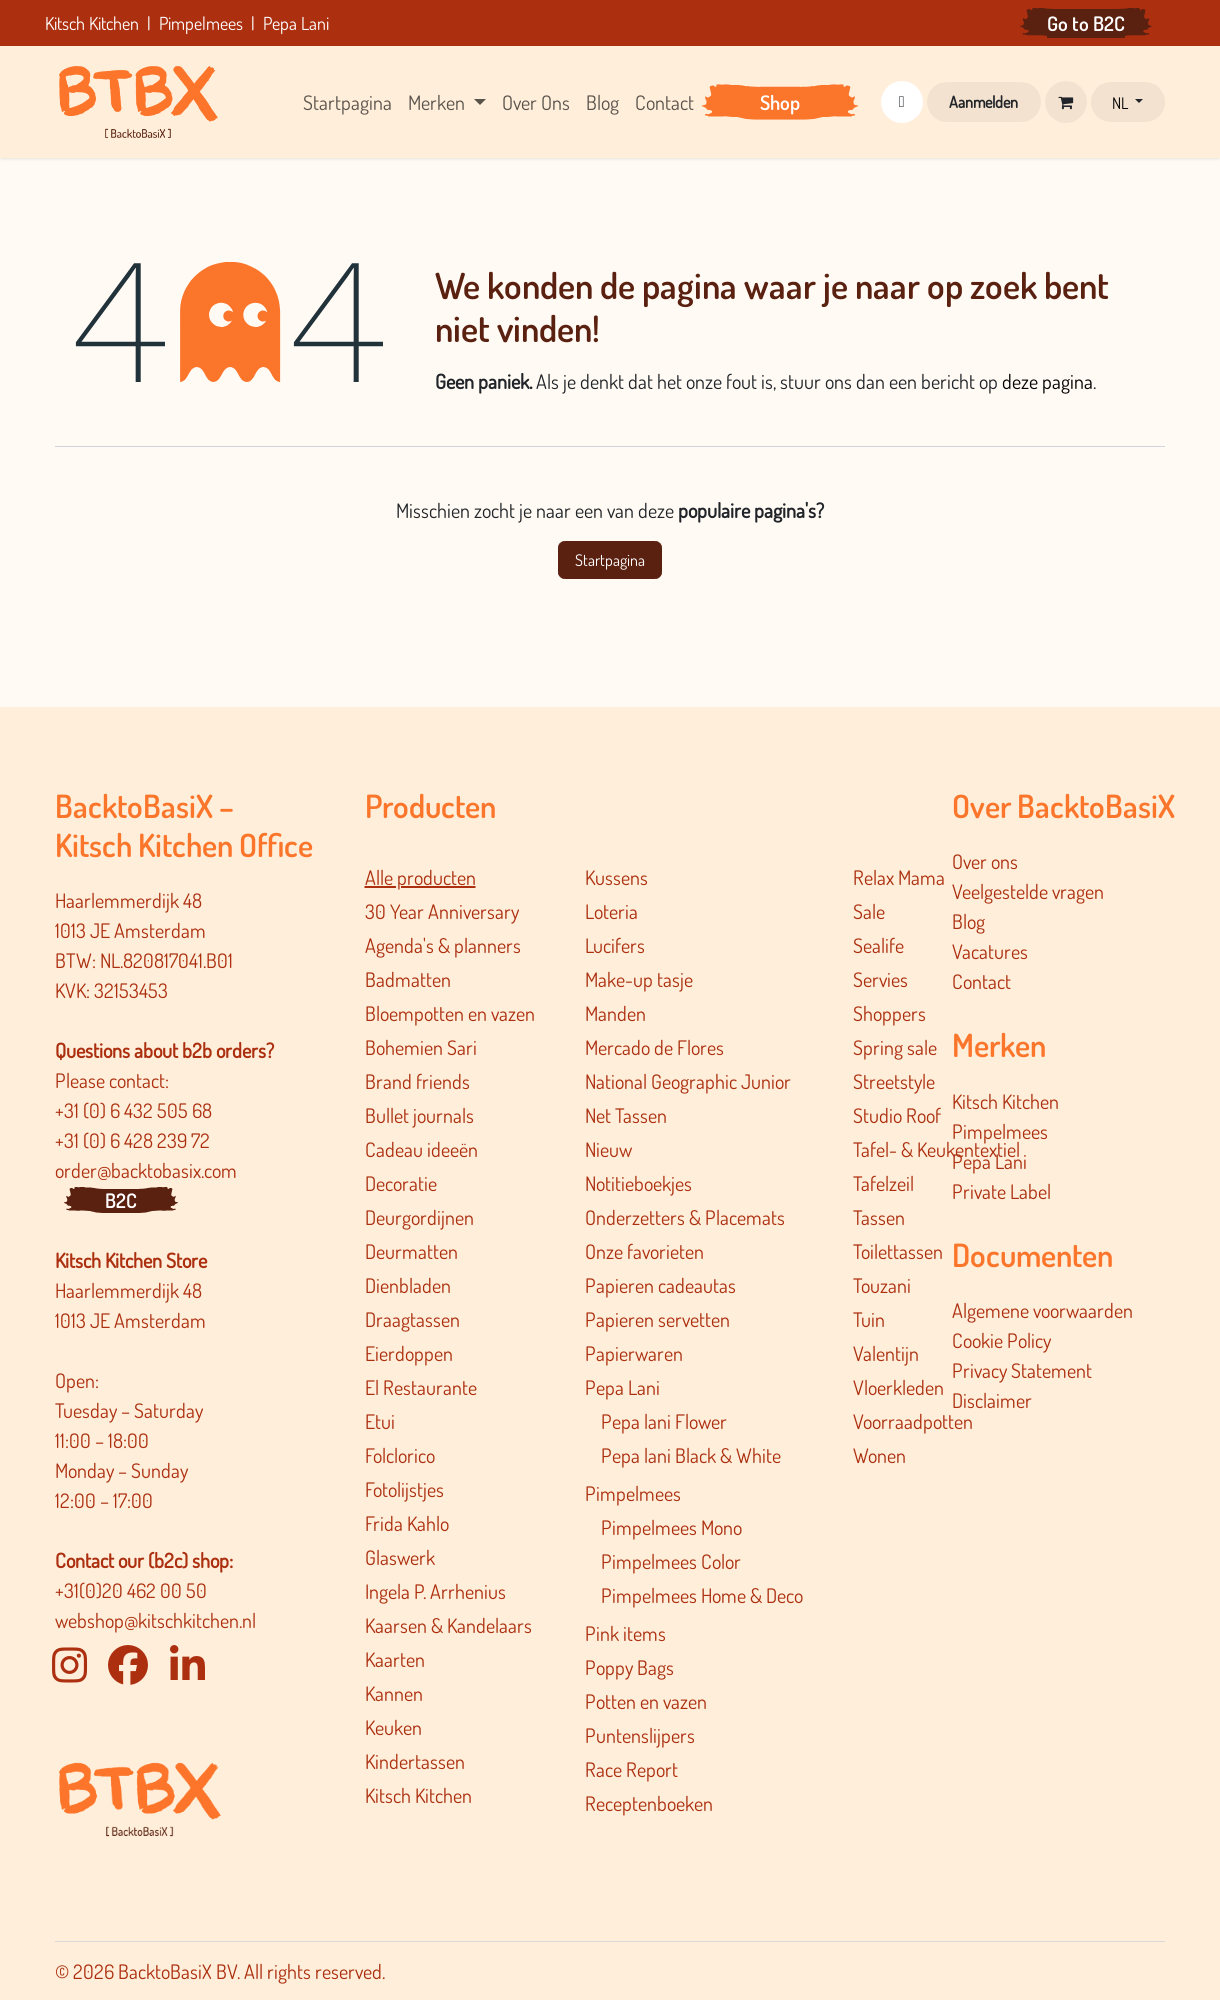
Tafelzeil (883, 1183)
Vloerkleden (898, 1387)
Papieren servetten (657, 1319)
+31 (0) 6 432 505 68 (135, 1110)
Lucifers (615, 945)
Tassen (879, 1217)
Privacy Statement (1022, 1370)
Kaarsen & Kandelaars (448, 1625)
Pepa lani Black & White (691, 1455)
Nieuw (608, 1149)
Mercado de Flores (654, 1047)
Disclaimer (992, 1400)
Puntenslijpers (640, 1735)
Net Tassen (626, 1115)
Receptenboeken (649, 1803)
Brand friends (417, 1081)
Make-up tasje (639, 979)
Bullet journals (419, 1115)
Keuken (393, 1727)
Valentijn (886, 1353)
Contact (981, 981)
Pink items (625, 1633)
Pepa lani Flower (664, 1421)
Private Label (1001, 1191)
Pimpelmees (633, 1493)
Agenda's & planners (443, 945)
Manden (615, 1013)
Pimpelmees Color (671, 1561)
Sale (869, 911)
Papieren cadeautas (660, 1285)
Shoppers (889, 1013)
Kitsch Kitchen (418, 1795)
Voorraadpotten (913, 1421)
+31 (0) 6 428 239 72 (134, 1140)
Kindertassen (415, 1761)
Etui (380, 1421)
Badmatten (408, 979)
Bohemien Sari (421, 1047)
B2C (121, 1200)
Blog (968, 921)
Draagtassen (412, 1319)
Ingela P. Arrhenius (435, 1591)
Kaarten (395, 1659)
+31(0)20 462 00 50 (131, 1590)
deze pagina (1047, 381)
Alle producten (420, 877)
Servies (880, 979)
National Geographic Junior (688, 1081)
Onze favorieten (644, 1251)
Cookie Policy (1001, 1340)
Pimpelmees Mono (671, 1527)
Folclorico (400, 1455)
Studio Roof (897, 1115)
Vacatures (990, 951)
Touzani (882, 1285)
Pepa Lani (622, 1387)
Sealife (878, 945)
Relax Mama (899, 877)
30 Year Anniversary (442, 911)
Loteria (611, 911)
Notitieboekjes (638, 1183)
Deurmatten (411, 1251)
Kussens (616, 877)
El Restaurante (421, 1387)
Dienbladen (408, 1285)
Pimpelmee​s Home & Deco (702, 1595)
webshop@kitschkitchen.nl (155, 1620)
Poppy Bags (629, 1667)
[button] (902, 102)
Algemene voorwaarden (1042, 1310)
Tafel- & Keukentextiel (936, 1149)
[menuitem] (347, 102)
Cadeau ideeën (421, 1149)
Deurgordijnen (419, 1217)
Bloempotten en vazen (450, 1013)
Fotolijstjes (404, 1489)
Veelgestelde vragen (1028, 891)
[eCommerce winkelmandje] (1066, 102)
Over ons (985, 861)
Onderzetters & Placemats (685, 1217)
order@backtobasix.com (146, 1170)
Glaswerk (400, 1557)
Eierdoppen (409, 1353)
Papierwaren (634, 1353)
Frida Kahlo (407, 1523)
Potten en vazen (646, 1701)
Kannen (394, 1693)
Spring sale (895, 1047)
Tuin (869, 1319)
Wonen (879, 1455)
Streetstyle (894, 1081)
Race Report (631, 1769)
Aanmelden (983, 102)
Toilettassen (898, 1251)
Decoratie (401, 1183)
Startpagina (610, 560)
